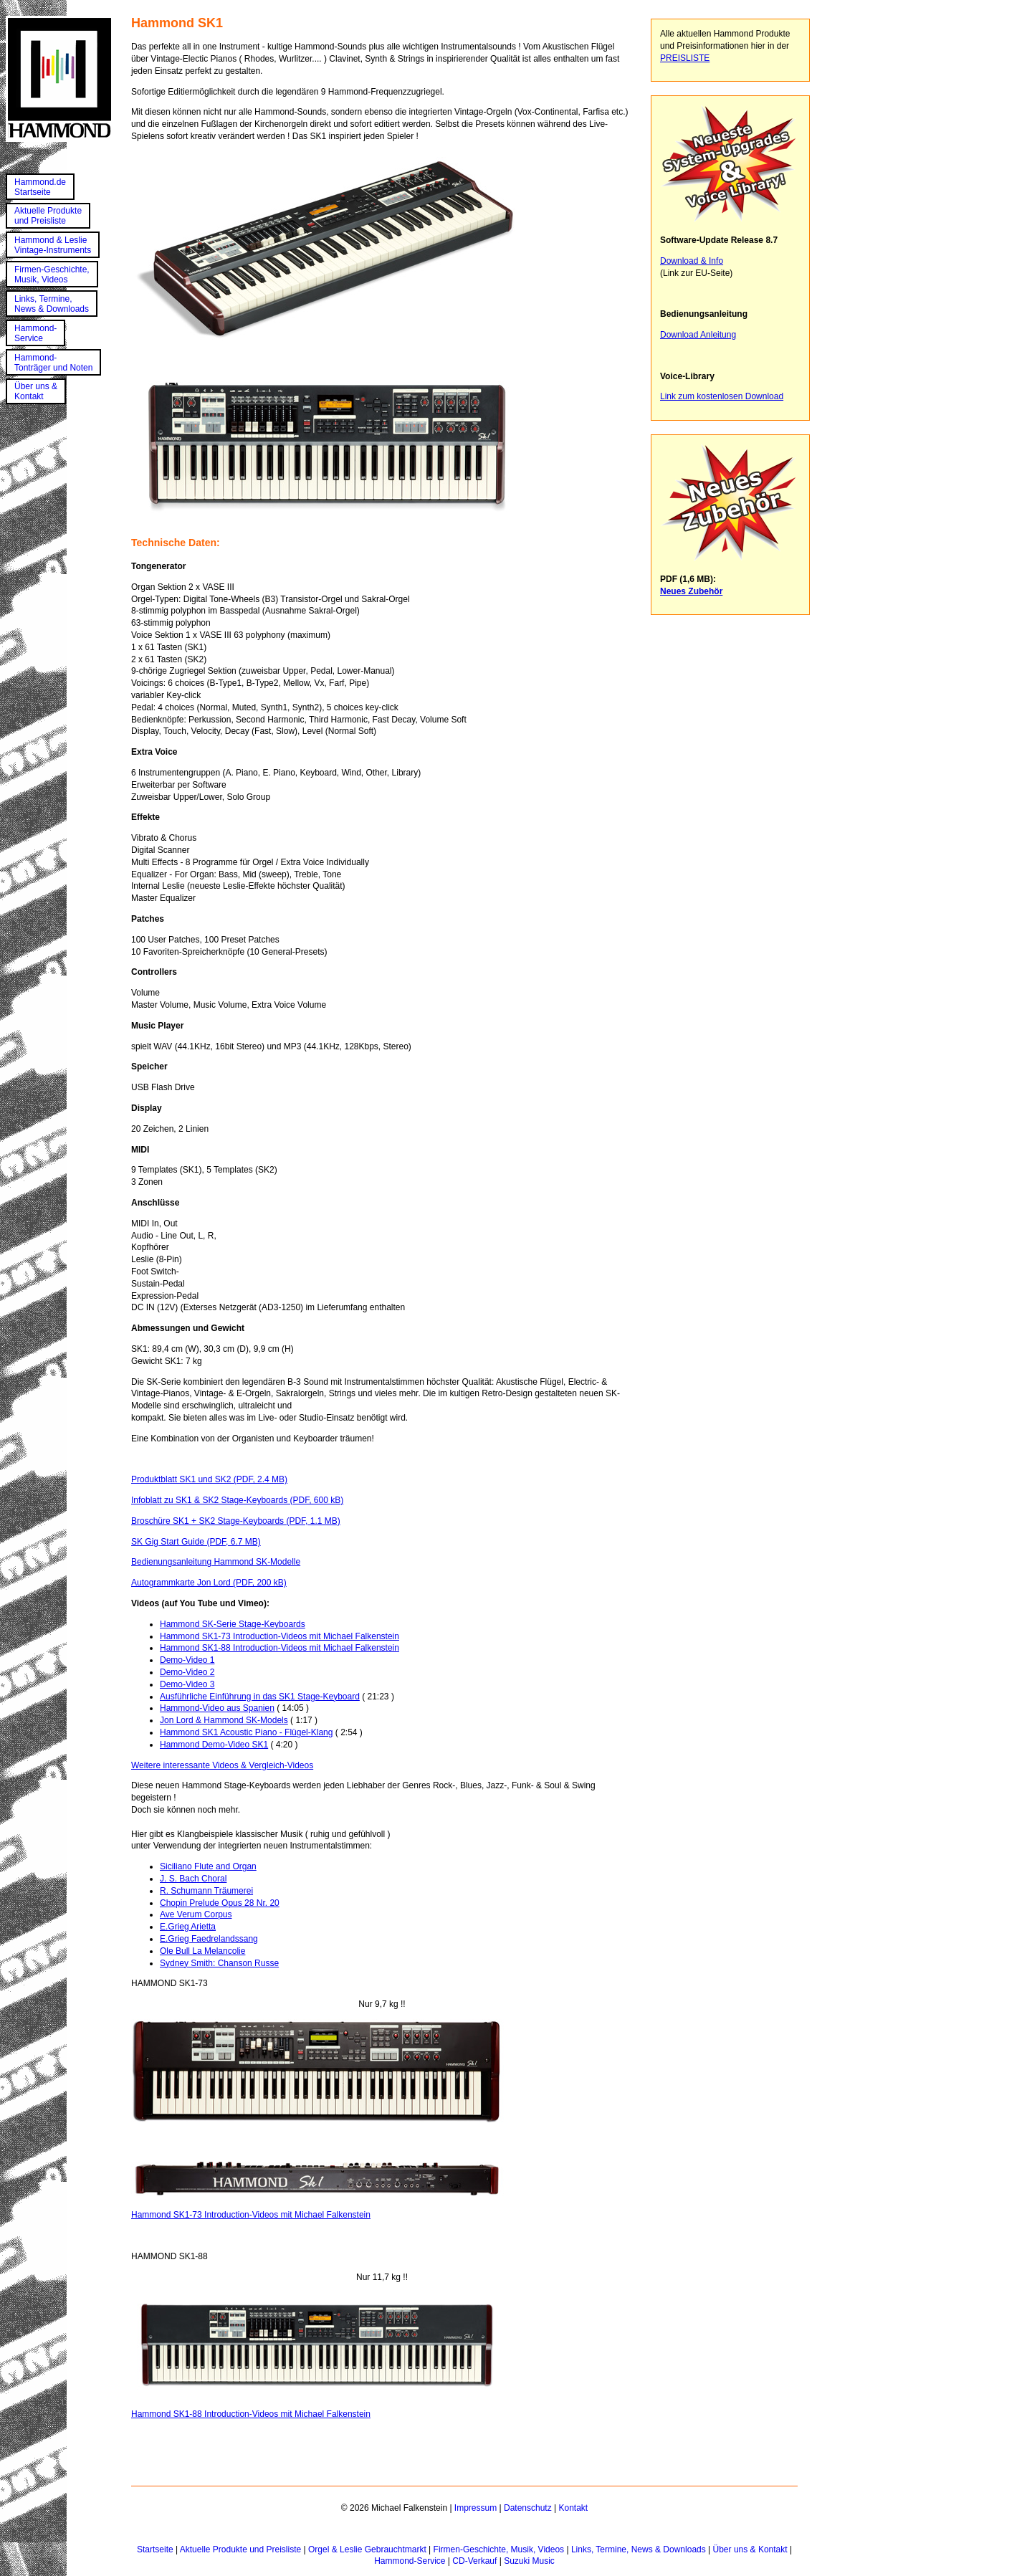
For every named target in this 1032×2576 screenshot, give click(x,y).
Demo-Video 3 (187, 1684)
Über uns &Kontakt (35, 391)
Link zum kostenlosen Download (721, 396)
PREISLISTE (685, 58)
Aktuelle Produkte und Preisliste (240, 2549)
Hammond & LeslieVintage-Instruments (52, 245)
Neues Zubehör (691, 591)
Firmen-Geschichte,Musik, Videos (52, 274)
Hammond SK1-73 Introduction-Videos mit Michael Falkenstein (279, 1636)
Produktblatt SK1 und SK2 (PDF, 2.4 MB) (209, 1479)
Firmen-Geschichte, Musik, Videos (499, 2549)
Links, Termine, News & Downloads (638, 2549)
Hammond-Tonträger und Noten (53, 363)
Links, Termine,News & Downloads (51, 304)
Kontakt (573, 2508)
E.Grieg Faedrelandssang (209, 1939)
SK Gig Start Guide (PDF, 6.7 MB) (196, 1542)
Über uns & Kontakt (750, 2549)
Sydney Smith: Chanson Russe (219, 1963)
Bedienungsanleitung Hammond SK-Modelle (215, 1562)
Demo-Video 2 (187, 1672)
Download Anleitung (698, 335)
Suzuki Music (529, 2561)
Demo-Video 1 (187, 1660)
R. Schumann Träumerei (206, 1891)
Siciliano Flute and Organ (208, 1866)
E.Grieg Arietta (188, 1927)
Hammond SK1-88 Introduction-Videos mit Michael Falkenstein (279, 1648)
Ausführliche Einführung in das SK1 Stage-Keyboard (260, 1697)
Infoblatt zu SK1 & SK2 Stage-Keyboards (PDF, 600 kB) (237, 1500)
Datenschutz (528, 2508)
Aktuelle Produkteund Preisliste (48, 216)
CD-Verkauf (474, 2561)
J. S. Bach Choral (193, 1879)
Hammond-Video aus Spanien (217, 1708)
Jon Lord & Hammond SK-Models (224, 1720)
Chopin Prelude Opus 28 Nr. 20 (220, 1903)
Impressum (475, 2508)
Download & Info (691, 261)
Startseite (155, 2549)
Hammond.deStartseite (40, 187)
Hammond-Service (35, 333)
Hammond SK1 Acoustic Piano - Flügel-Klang (246, 1732)
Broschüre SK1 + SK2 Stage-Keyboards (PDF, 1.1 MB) (235, 1521)
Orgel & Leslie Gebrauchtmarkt (367, 2549)
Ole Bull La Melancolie (202, 1951)
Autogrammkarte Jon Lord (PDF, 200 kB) (209, 1583)
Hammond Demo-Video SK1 (214, 1745)
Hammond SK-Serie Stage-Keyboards (232, 1624)
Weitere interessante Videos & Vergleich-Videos (222, 1765)
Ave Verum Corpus (196, 1914)
